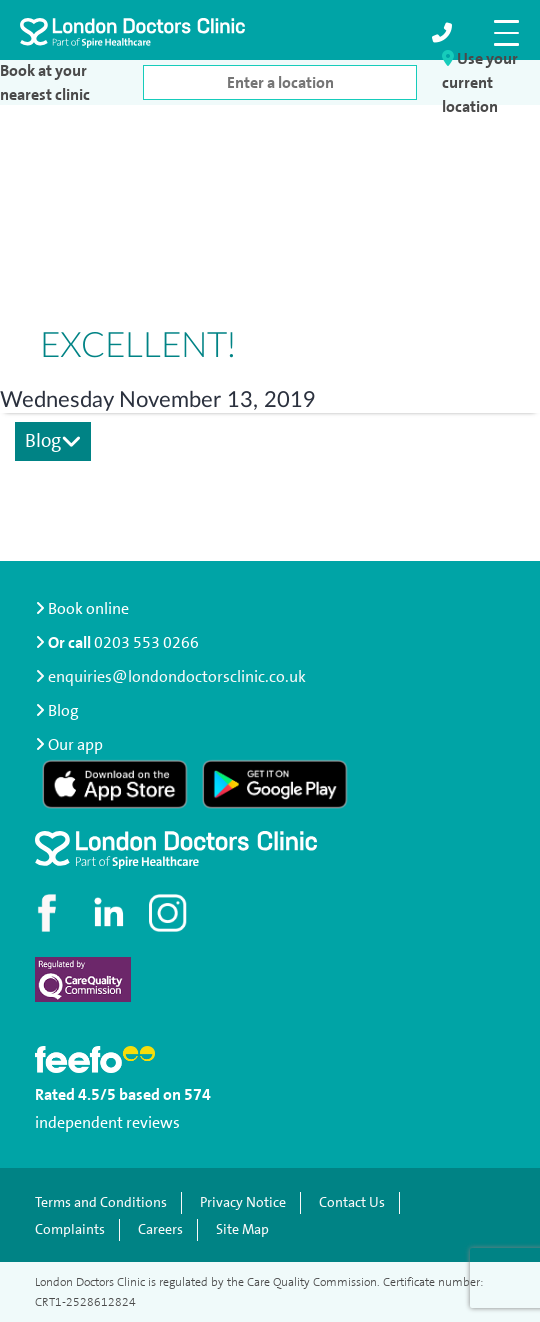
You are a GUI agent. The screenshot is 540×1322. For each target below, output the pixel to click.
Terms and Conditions (101, 1202)
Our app (75, 744)
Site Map (242, 1229)
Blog (53, 441)
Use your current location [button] (480, 82)
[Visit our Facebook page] (50, 913)
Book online (82, 608)
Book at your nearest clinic (45, 82)
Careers (160, 1229)
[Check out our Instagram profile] (170, 913)
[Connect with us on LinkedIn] (110, 913)
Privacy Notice (243, 1202)
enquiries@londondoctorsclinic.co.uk (170, 676)
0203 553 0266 (146, 642)
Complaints (70, 1229)
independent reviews (107, 1122)
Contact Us (352, 1202)
